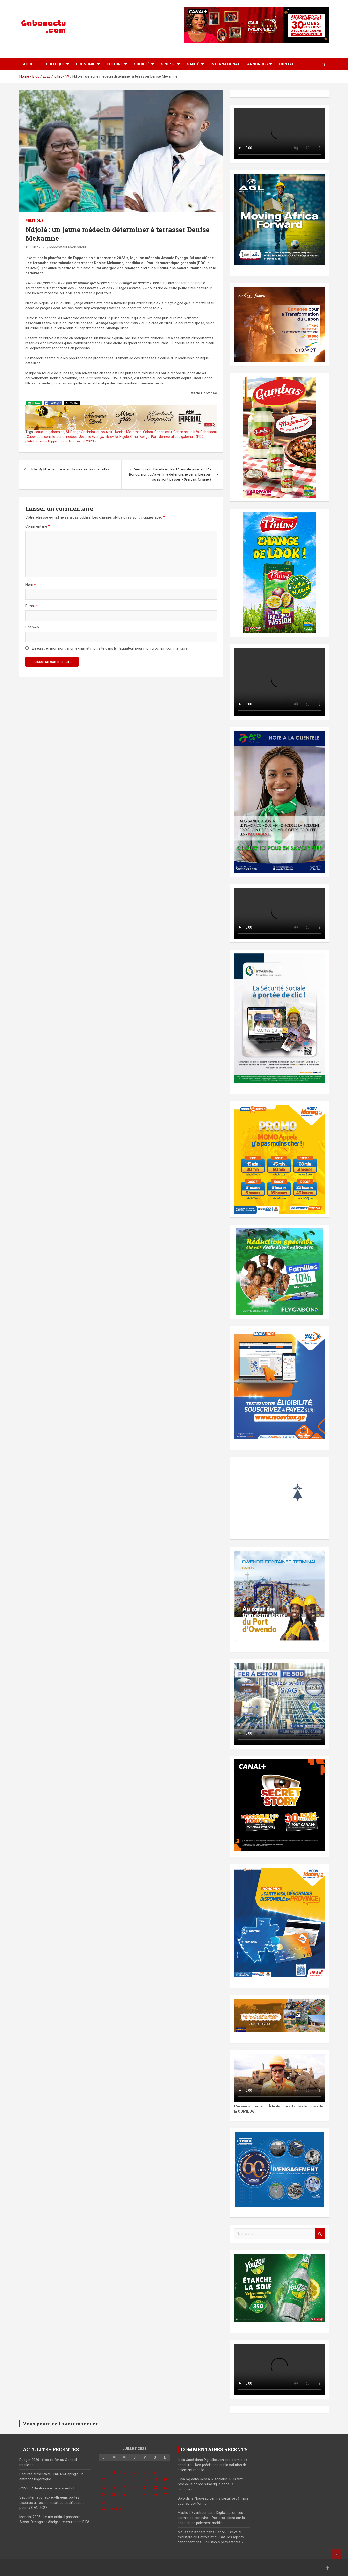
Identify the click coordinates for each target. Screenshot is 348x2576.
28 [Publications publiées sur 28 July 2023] (145, 2495)
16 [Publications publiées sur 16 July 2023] (165, 2480)
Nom (30, 584)
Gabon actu (163, 432)
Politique (55, 64)
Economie (85, 64)
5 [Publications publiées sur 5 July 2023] (124, 2472)
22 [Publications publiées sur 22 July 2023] (155, 2487)
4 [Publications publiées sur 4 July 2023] (114, 2472)
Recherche (320, 2233)
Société (142, 64)
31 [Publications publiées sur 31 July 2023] (104, 2502)
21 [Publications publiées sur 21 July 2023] (145, 2487)
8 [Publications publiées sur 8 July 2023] (155, 2472)
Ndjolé (124, 437)
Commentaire (37, 526)
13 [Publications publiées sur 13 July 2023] (134, 2480)
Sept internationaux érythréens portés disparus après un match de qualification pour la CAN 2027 (51, 2502)
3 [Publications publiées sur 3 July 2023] (104, 2472)
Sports (168, 64)
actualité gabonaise (49, 432)
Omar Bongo (140, 437)
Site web (32, 627)
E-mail (31, 606)
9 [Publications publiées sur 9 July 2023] (165, 2472)
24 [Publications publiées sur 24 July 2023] (104, 2495)
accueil (31, 64)
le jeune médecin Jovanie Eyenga (77, 437)
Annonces (257, 64)
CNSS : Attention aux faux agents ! (46, 2488)
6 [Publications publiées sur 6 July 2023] (134, 2472)
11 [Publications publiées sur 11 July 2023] (114, 2480)
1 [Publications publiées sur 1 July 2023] (155, 2465)
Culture (115, 64)
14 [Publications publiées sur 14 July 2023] (145, 2480)
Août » (116, 2508)
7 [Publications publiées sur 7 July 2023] (145, 2472)
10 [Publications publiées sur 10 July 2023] (104, 2480)
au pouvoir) (105, 432)
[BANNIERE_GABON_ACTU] (279, 289)
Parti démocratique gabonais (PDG (177, 437)
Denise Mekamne (128, 432)
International (225, 64)
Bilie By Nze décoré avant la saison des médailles (70, 469)
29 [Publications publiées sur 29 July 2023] (155, 2495)
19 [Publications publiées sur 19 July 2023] (124, 2487)
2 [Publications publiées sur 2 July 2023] (165, 2465)
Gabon (148, 432)
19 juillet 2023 (35, 247)
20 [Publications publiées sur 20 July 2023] (134, 2487)
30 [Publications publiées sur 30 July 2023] (165, 2495)
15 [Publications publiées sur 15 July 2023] (155, 2480)
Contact (288, 64)
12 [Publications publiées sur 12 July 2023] (124, 2480)
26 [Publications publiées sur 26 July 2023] (124, 2495)
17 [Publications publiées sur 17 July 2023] (104, 2487)
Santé (193, 64)
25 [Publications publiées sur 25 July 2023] (114, 2495)
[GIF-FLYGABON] (279, 1231)
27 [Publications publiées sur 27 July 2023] (134, 2495)
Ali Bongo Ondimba (80, 432)
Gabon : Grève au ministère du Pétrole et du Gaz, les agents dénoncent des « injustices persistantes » (211, 2537)
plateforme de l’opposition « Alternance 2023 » (60, 441)
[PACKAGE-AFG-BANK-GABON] (279, 733)
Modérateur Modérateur (67, 247)
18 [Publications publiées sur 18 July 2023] (114, 2487)
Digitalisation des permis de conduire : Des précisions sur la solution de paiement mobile (212, 2465)
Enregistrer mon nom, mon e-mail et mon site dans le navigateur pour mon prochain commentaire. (110, 648)
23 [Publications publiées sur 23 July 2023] (165, 2487)
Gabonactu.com (39, 437)
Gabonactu (208, 432)
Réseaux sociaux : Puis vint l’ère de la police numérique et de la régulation (210, 2484)
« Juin (103, 2508)
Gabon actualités (186, 432)
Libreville (111, 437)
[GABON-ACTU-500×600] (279, 1107)
